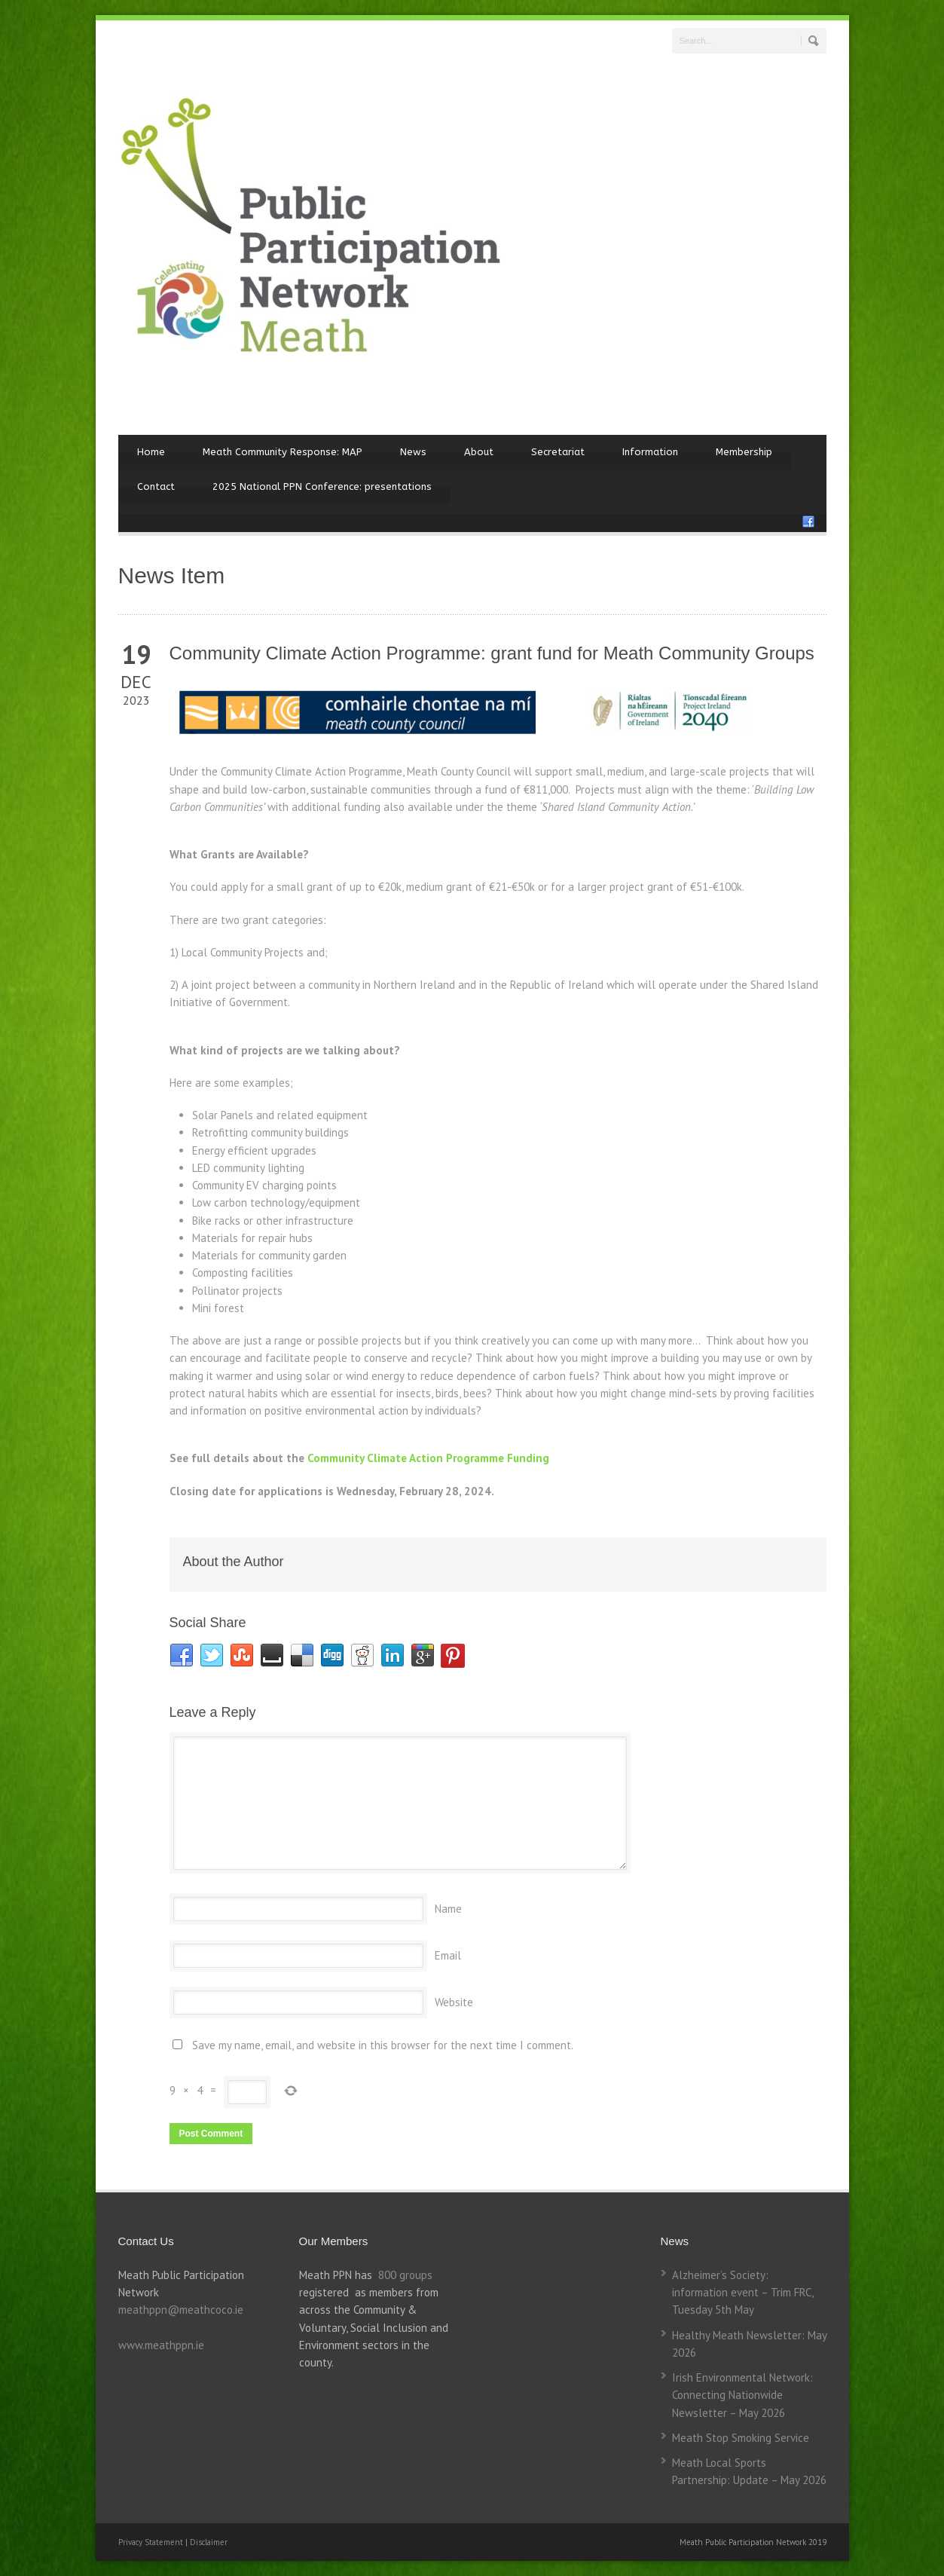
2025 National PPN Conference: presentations (322, 486)
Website (454, 2002)
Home (151, 451)
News (413, 451)
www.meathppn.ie (161, 2345)
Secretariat (558, 451)
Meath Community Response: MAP (282, 451)
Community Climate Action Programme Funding (428, 1458)
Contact (156, 486)
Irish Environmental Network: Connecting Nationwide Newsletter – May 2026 (742, 2395)
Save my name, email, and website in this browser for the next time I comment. (382, 2045)
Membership (744, 451)
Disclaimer (209, 2542)
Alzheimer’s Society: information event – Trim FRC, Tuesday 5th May (742, 2292)
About (478, 451)
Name (448, 1908)
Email (448, 1955)
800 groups (405, 2275)
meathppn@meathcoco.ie (180, 2309)
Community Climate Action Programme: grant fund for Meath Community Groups (492, 653)
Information (650, 451)
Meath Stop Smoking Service (740, 2438)
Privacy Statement (151, 2542)
